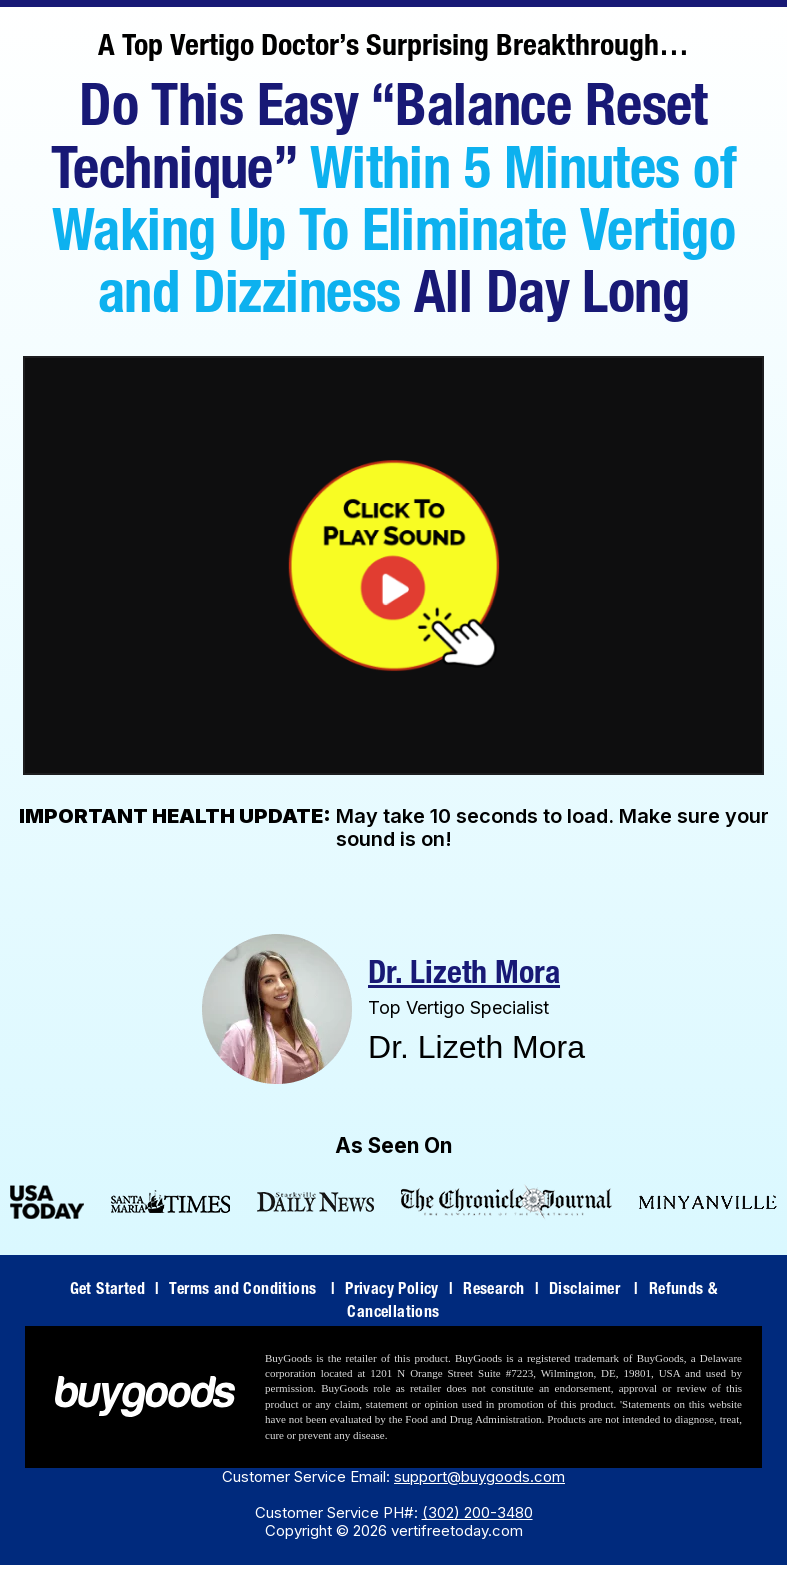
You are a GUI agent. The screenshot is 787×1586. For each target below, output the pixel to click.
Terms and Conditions (252, 1291)
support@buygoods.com (479, 1476)
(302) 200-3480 (477, 1512)
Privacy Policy (399, 1291)
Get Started (115, 1291)
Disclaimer (594, 1291)
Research (501, 1291)
